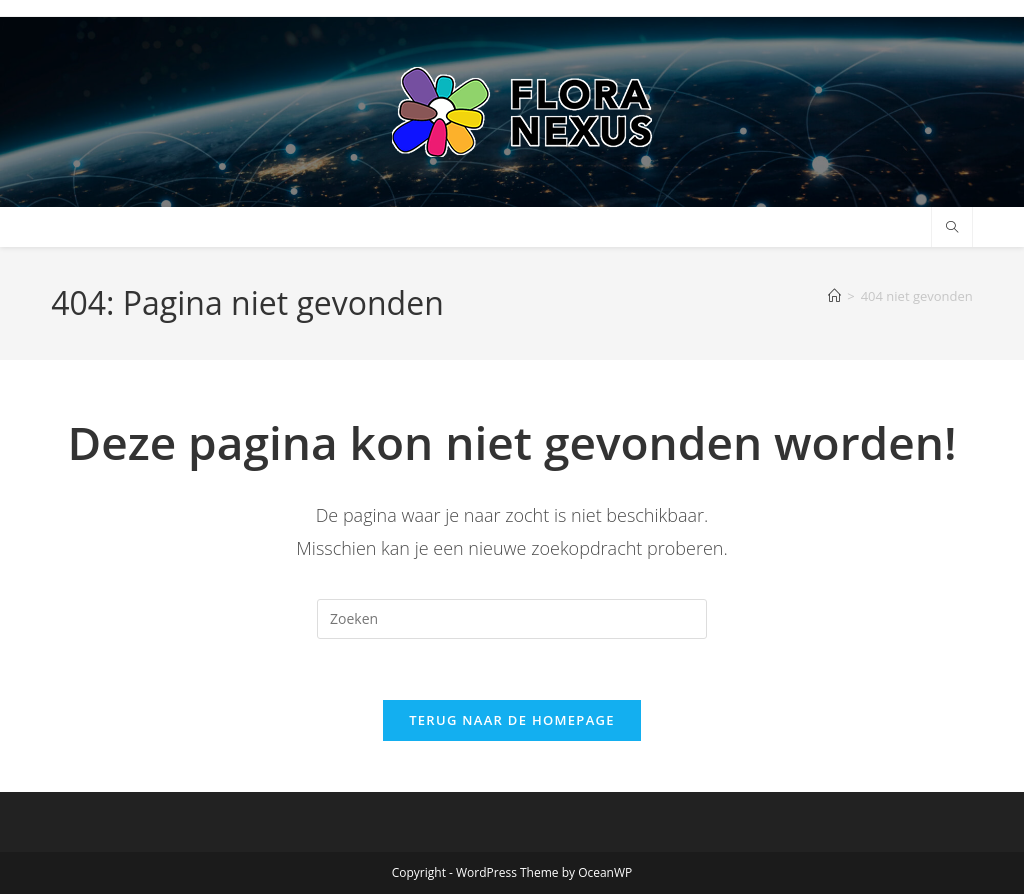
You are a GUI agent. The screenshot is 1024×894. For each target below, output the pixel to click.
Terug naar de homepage (512, 720)
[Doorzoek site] (952, 228)
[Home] (834, 296)
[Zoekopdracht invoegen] (512, 619)
